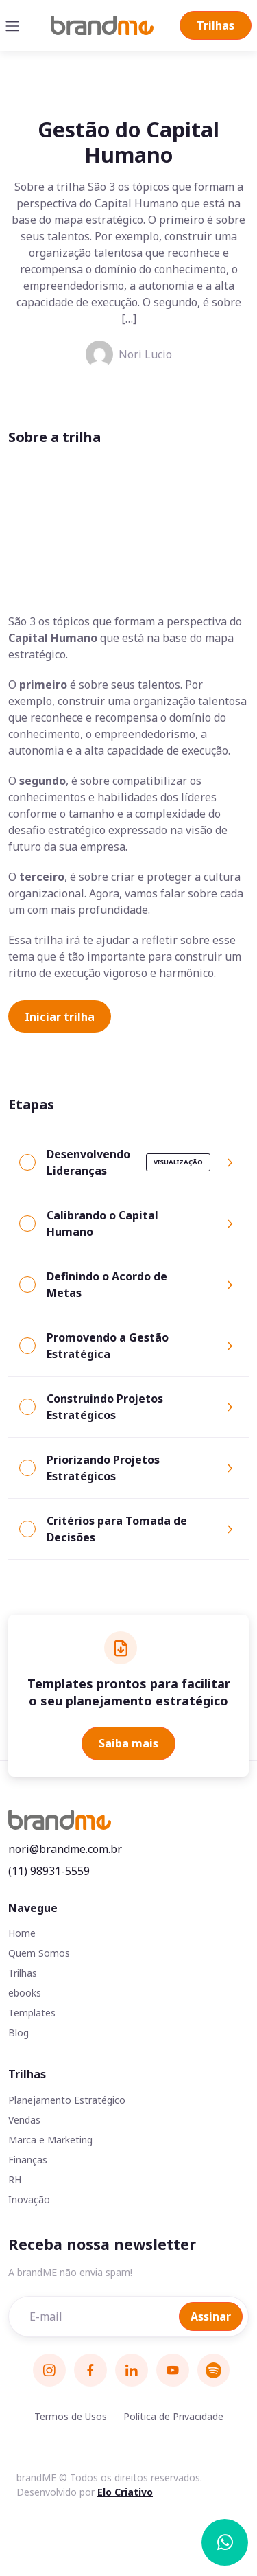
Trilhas (215, 25)
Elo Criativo (125, 2491)
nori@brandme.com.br (65, 1848)
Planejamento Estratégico (66, 2099)
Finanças (27, 2159)
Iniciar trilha (60, 1016)
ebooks (24, 1992)
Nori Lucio (129, 354)
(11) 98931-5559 (49, 1870)
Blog (18, 2032)
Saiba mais (128, 1743)
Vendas (24, 2119)
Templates (32, 2012)
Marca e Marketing (50, 2139)
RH (14, 2179)
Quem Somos (39, 1952)
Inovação (29, 2199)
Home (22, 1933)
